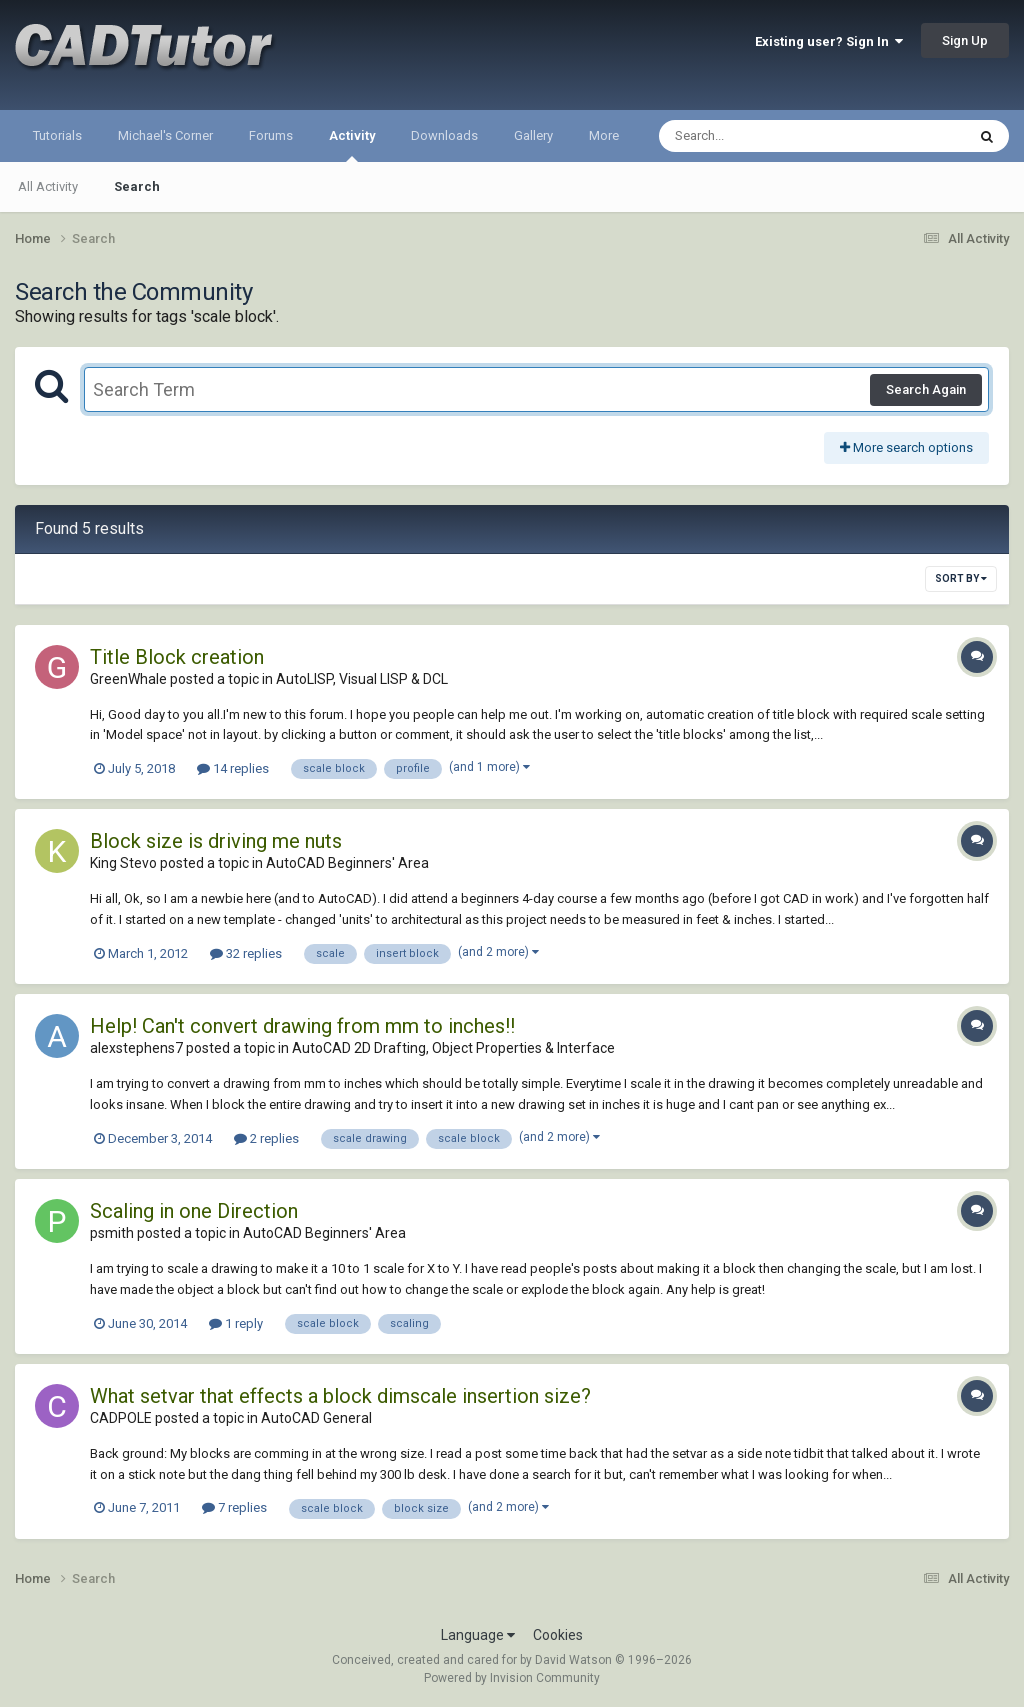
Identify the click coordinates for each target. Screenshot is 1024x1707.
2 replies (266, 1138)
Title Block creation (177, 657)
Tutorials (57, 135)
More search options (906, 447)
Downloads (444, 135)
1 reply (236, 1323)
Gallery (533, 135)
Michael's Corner (165, 135)
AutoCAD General (316, 1418)
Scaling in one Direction (194, 1211)
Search (137, 186)
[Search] (760, 136)
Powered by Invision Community (512, 1678)
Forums (271, 135)
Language (478, 1635)
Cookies (558, 1635)
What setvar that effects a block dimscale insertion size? (340, 1396)
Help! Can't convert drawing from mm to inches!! (302, 1026)
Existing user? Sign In (829, 41)
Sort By (961, 578)
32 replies (246, 953)
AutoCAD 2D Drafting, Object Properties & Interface (453, 1048)
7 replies (234, 1507)
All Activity (48, 186)
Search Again (926, 389)
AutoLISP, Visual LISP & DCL (362, 679)
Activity (352, 145)
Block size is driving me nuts (216, 841)
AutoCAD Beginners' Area (347, 863)
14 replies (233, 768)
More (604, 135)
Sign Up (965, 40)
